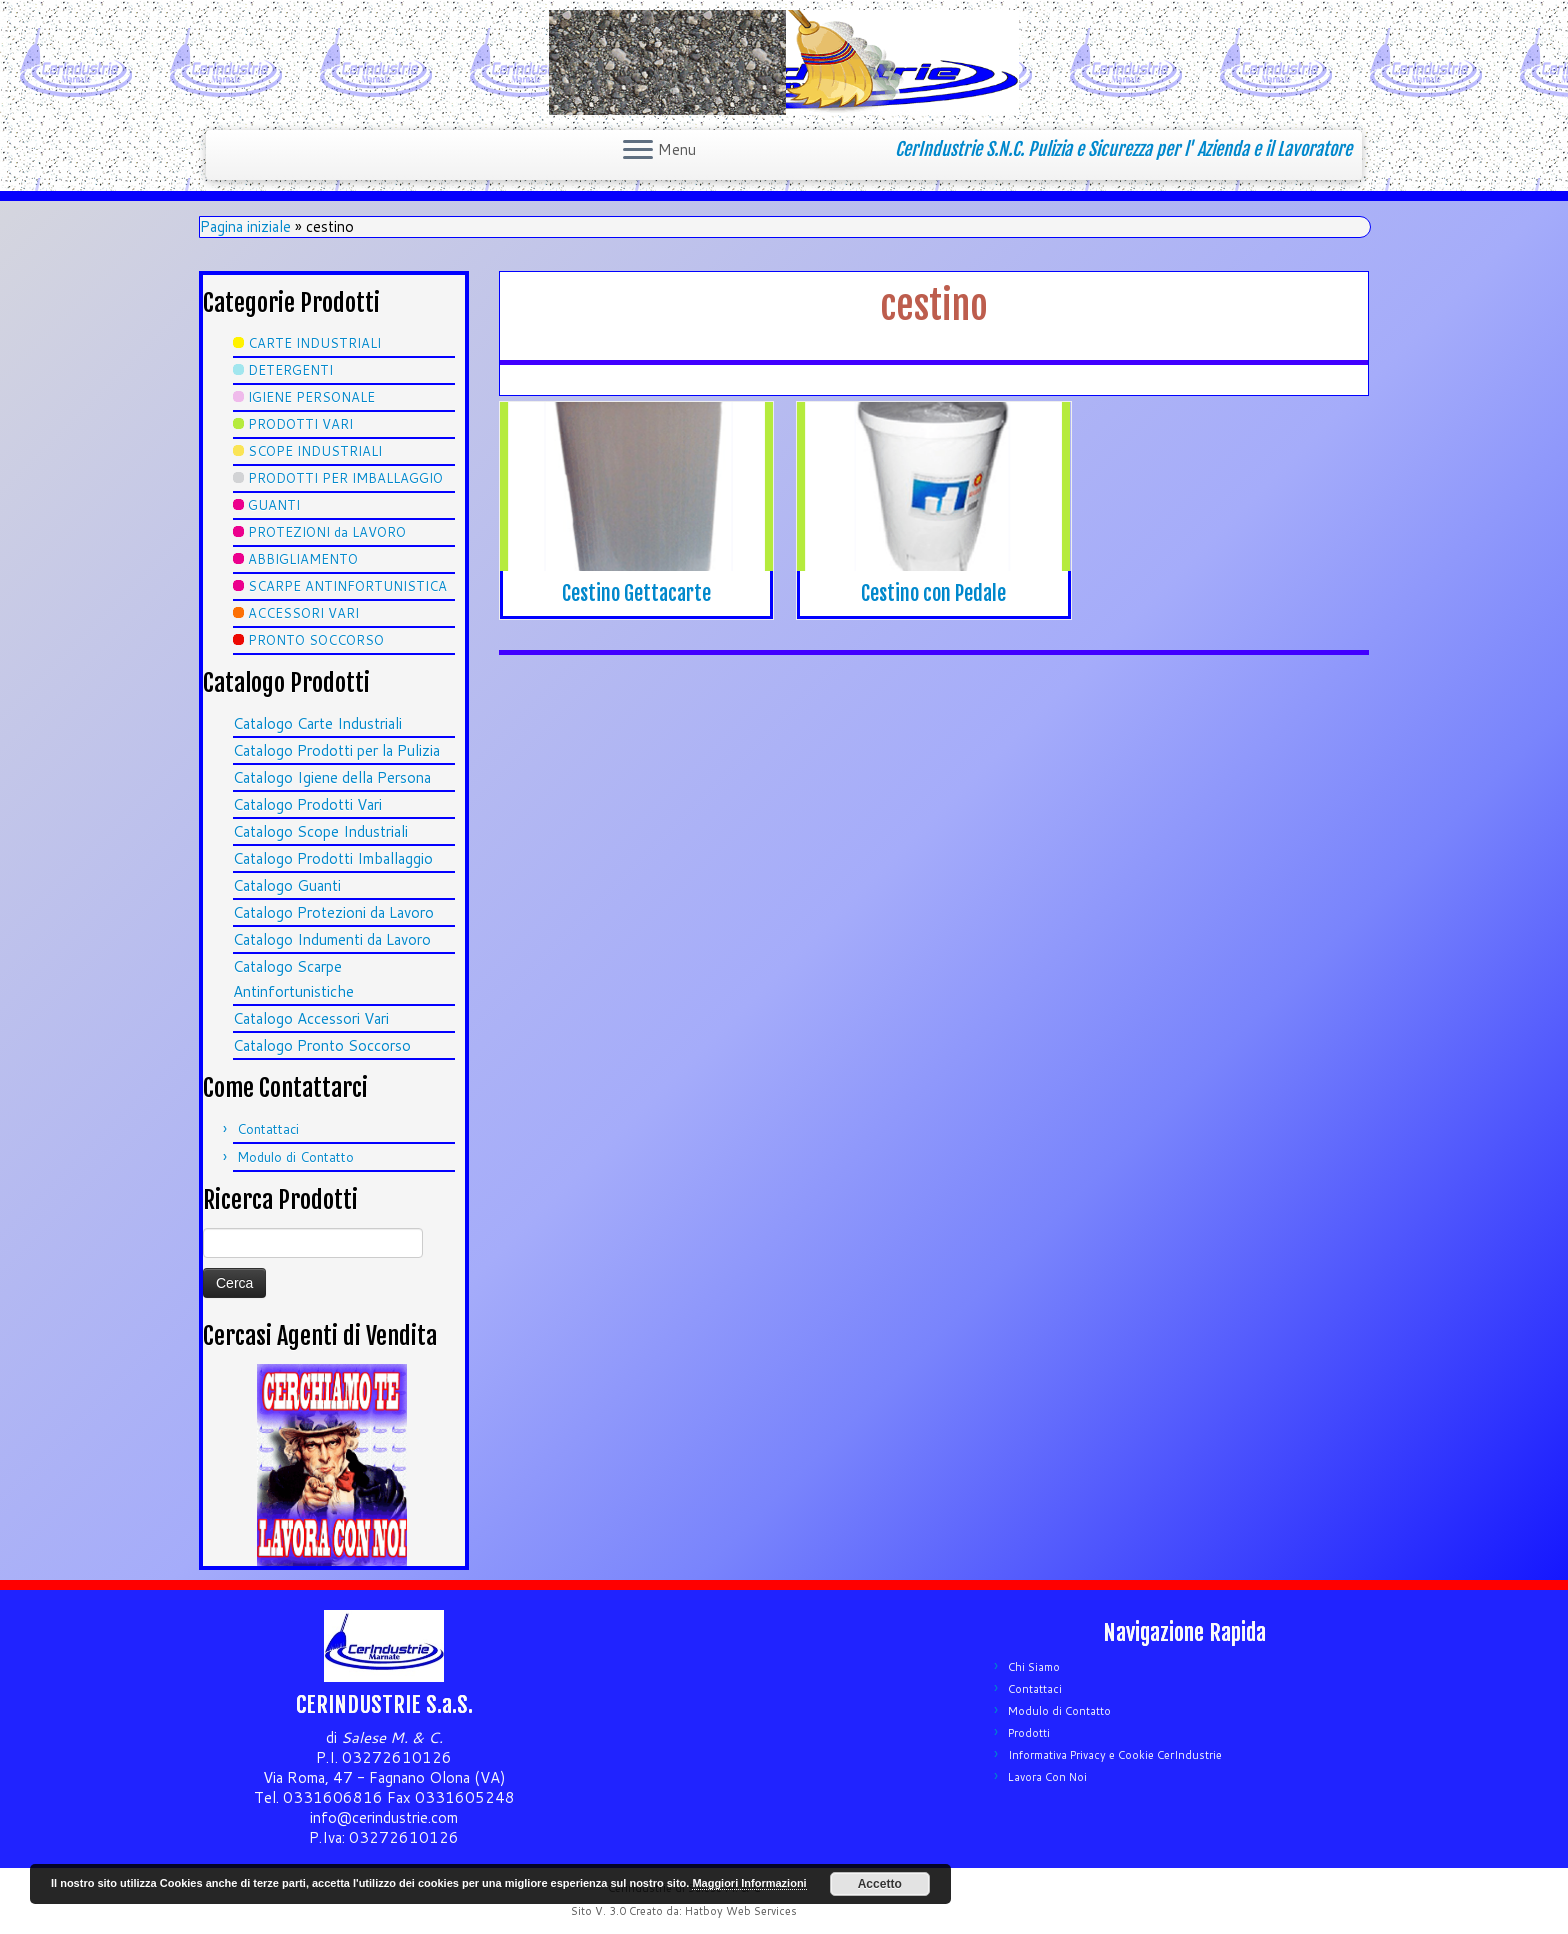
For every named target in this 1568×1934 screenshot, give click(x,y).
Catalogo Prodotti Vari (307, 804)
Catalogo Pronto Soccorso (322, 1045)
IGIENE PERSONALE (311, 397)
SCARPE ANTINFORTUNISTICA (347, 586)
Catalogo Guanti (287, 885)
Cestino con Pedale (933, 593)
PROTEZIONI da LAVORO (327, 532)
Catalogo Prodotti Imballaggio (333, 858)
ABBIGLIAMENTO (303, 559)
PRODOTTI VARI (300, 424)
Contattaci (268, 1129)
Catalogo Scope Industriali (320, 831)
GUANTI (274, 505)
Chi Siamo (1034, 1667)
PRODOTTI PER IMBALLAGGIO (345, 478)
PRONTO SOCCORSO (316, 640)
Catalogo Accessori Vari (311, 1018)
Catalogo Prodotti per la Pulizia (336, 750)
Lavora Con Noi (1047, 1777)
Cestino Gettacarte (636, 593)
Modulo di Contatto (295, 1157)
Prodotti (1029, 1733)
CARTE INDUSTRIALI (314, 343)
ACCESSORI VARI (303, 613)
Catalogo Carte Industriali (317, 723)
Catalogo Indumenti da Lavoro (332, 939)
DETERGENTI (290, 370)
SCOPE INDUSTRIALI (315, 451)
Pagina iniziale (245, 226)
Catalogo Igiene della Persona (332, 777)
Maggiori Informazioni (749, 1883)
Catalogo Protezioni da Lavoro (333, 912)
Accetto (880, 1884)
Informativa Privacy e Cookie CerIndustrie (1115, 1755)
